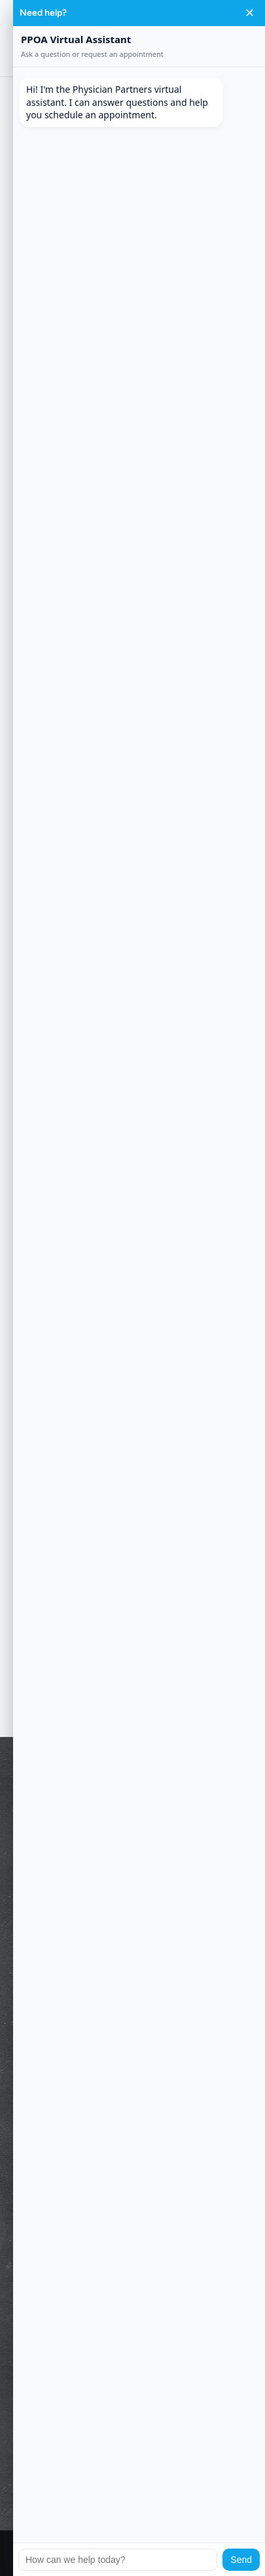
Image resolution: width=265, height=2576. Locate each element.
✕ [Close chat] (250, 13)
